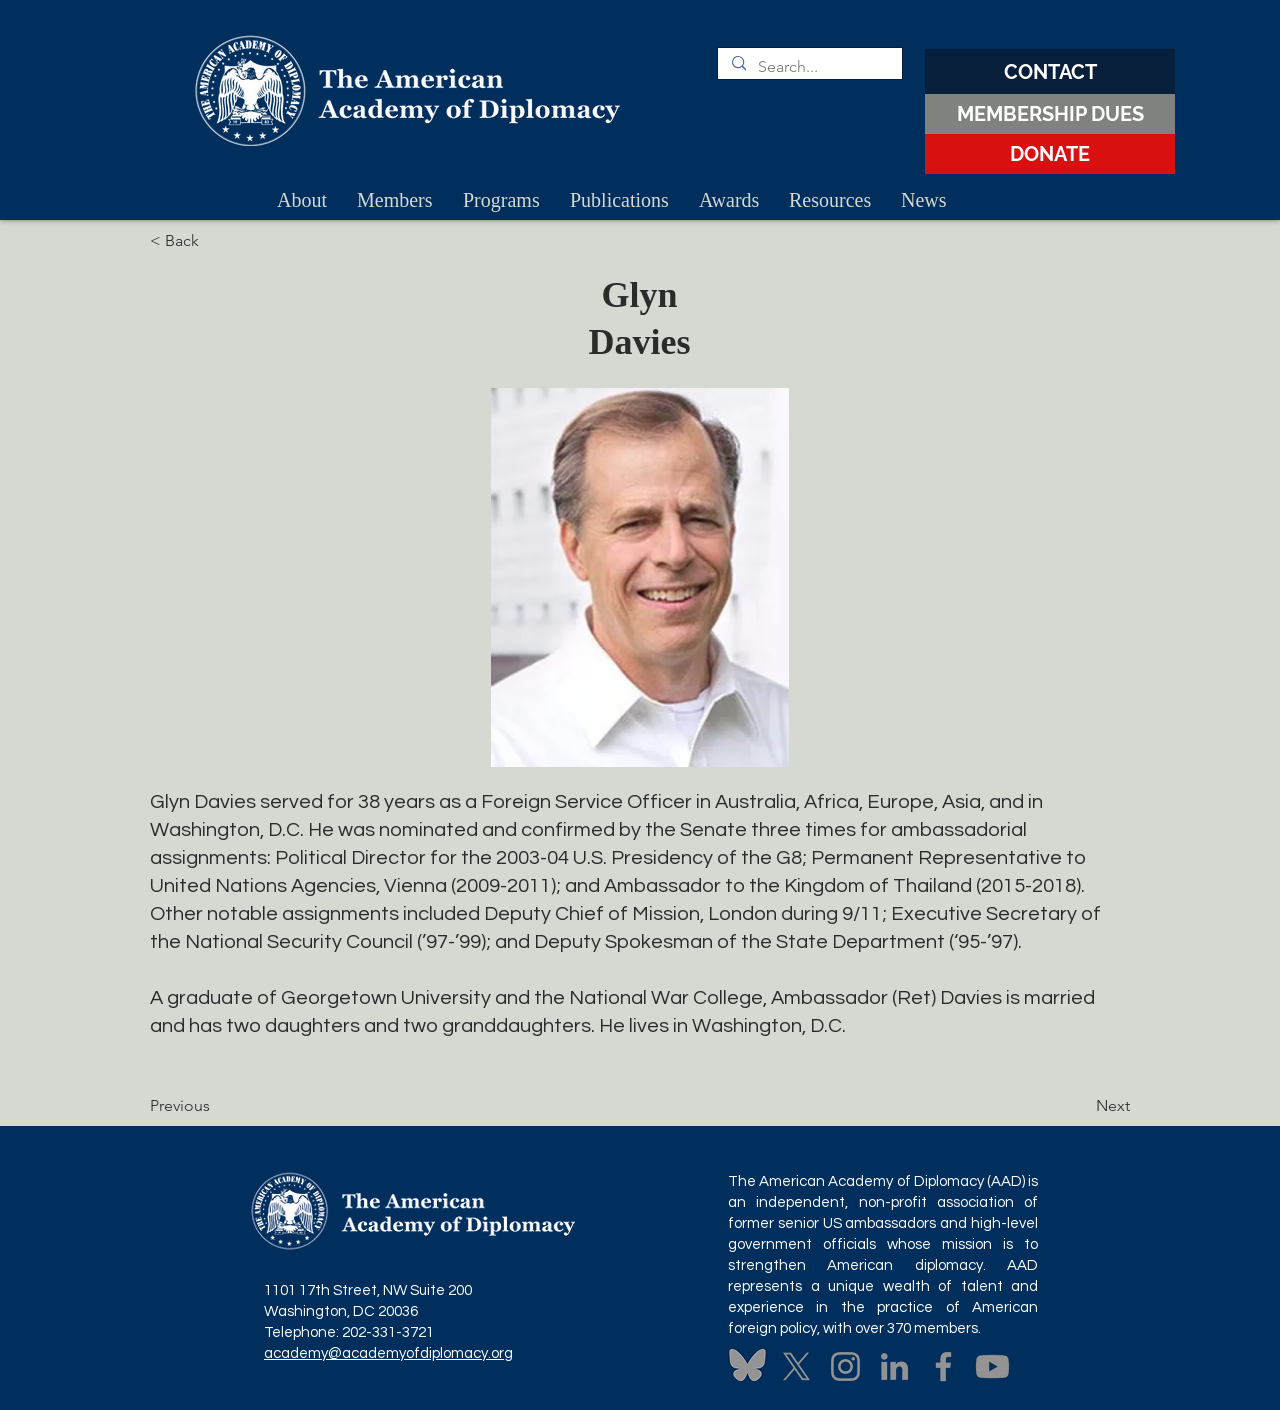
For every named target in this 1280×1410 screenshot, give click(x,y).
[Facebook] (943, 1366)
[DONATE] (1050, 154)
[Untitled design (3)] (747, 1366)
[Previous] (216, 1106)
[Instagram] (845, 1366)
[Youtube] (992, 1366)
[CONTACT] (1050, 71)
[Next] (1080, 1106)
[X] (796, 1366)
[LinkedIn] (894, 1366)
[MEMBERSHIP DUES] (1050, 114)
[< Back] (216, 241)
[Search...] (809, 67)
